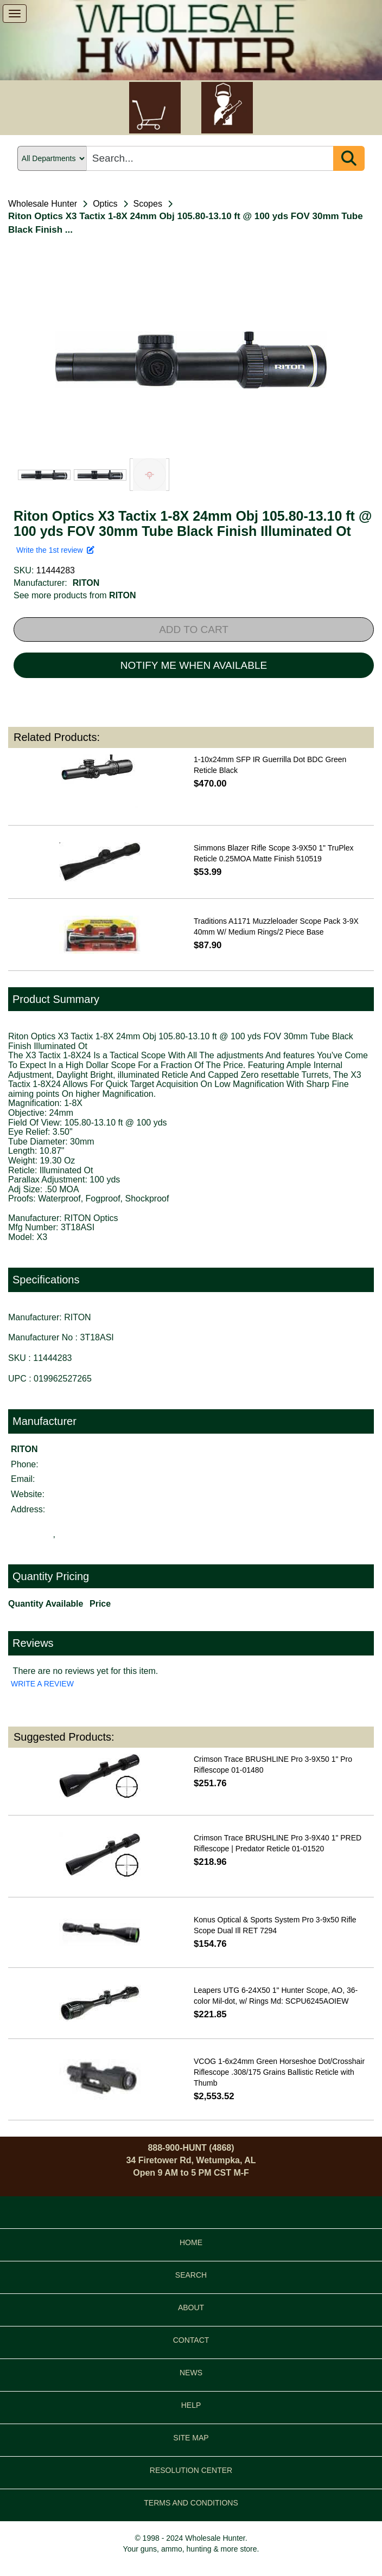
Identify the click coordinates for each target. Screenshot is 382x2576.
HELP (191, 2405)
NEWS (191, 2372)
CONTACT (191, 2340)
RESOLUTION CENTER (191, 2470)
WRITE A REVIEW (42, 1683)
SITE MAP (190, 2437)
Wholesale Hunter (42, 203)
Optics (105, 203)
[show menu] (15, 13)
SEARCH (191, 2275)
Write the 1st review (55, 550)
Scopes (147, 203)
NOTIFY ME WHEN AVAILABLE (193, 665)
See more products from (75, 595)
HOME (191, 2242)
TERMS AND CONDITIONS (191, 2502)
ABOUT (191, 2307)
